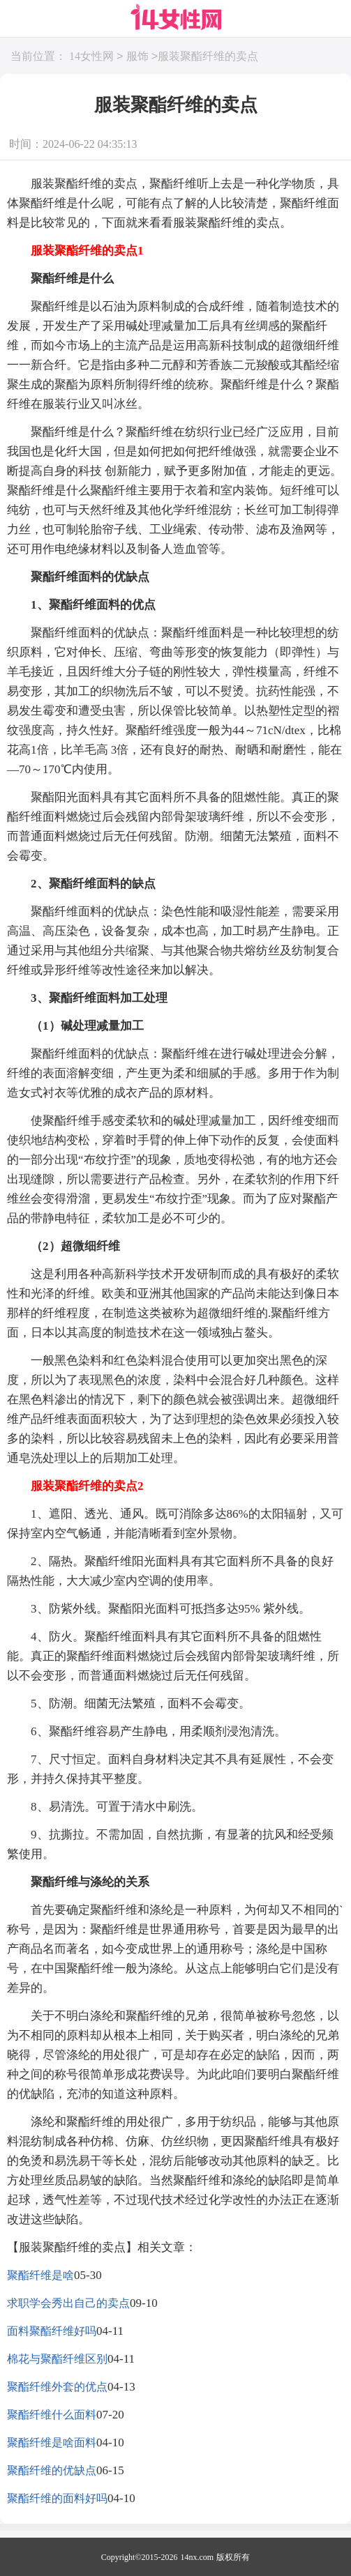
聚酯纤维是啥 (40, 2275)
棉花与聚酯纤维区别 (57, 2359)
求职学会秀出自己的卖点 (68, 2303)
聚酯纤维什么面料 (51, 2415)
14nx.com (197, 2557)
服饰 (137, 57)
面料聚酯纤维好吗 (51, 2331)
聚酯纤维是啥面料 (51, 2442)
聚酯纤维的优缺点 (51, 2470)
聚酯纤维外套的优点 (57, 2387)
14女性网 (91, 57)
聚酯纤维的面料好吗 (57, 2498)
